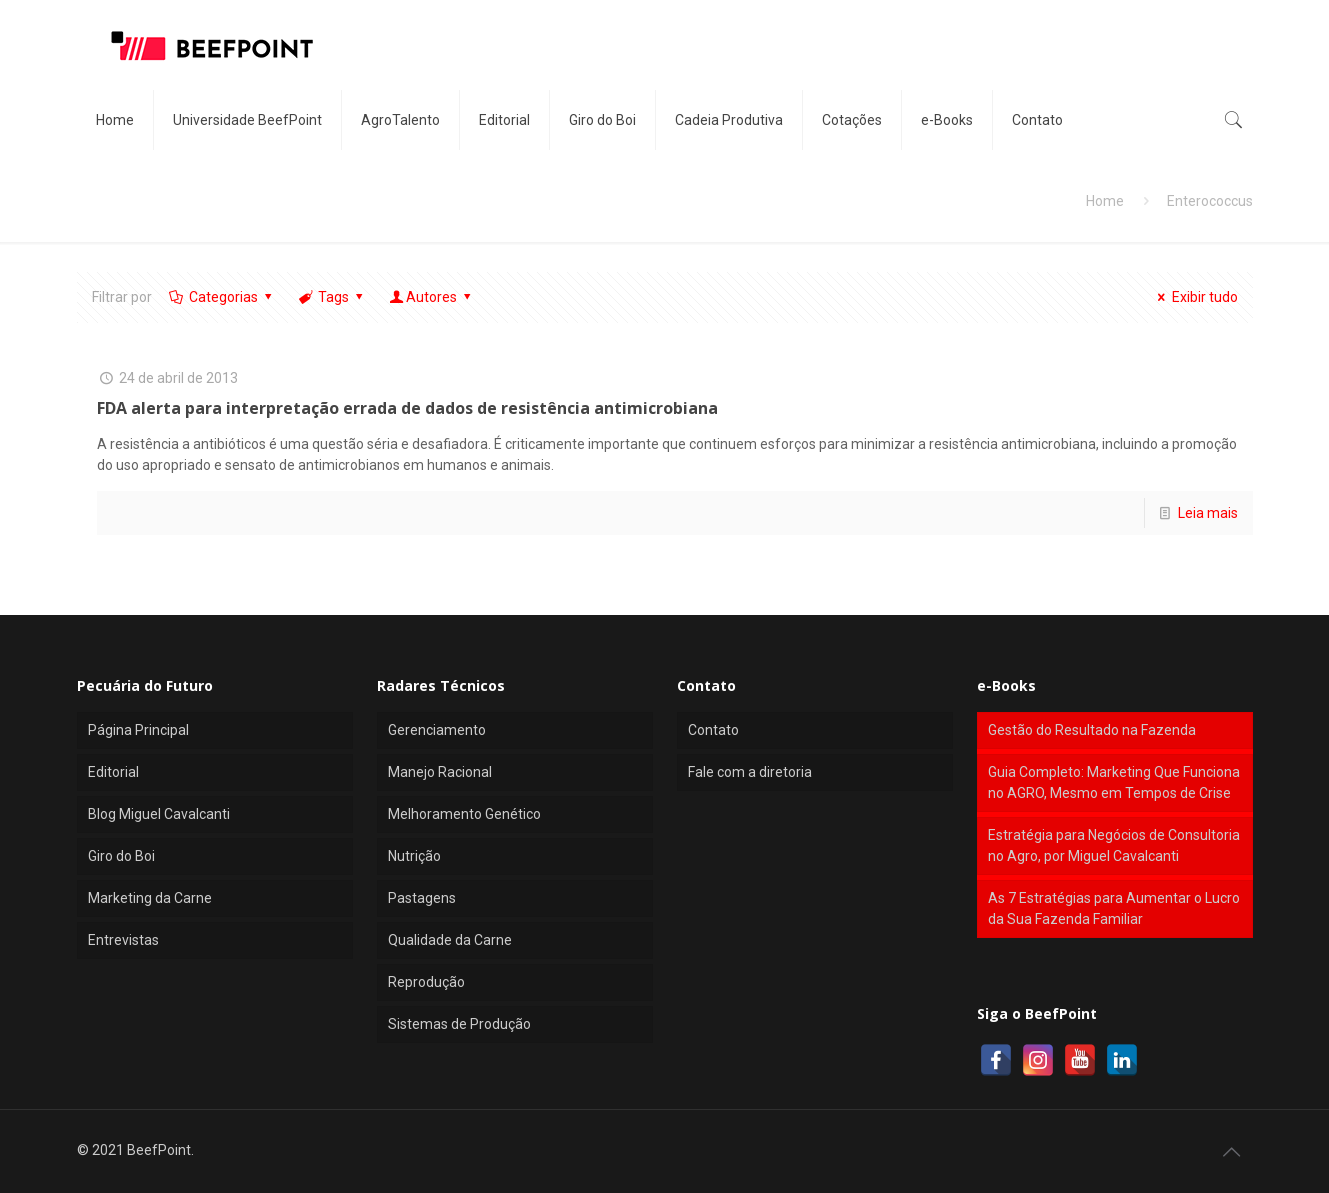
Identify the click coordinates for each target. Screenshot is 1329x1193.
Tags (332, 297)
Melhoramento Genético (464, 814)
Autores (432, 297)
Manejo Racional (440, 772)
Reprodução (426, 982)
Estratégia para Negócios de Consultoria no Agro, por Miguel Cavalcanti (1114, 845)
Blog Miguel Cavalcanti (159, 814)
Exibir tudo (1195, 297)
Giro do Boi (121, 856)
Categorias (222, 297)
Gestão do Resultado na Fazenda (1092, 730)
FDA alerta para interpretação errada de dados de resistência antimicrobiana (407, 408)
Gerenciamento (437, 730)
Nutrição (414, 856)
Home (1105, 201)
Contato (713, 730)
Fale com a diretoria (750, 772)
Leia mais (1208, 513)
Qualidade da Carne (450, 940)
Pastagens (422, 898)
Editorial (113, 772)
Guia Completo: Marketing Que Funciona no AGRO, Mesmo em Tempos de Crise (1114, 782)
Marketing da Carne (150, 898)
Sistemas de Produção (459, 1024)
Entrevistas (123, 940)
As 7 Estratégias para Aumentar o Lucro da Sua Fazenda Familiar (1114, 908)
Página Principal (138, 730)
